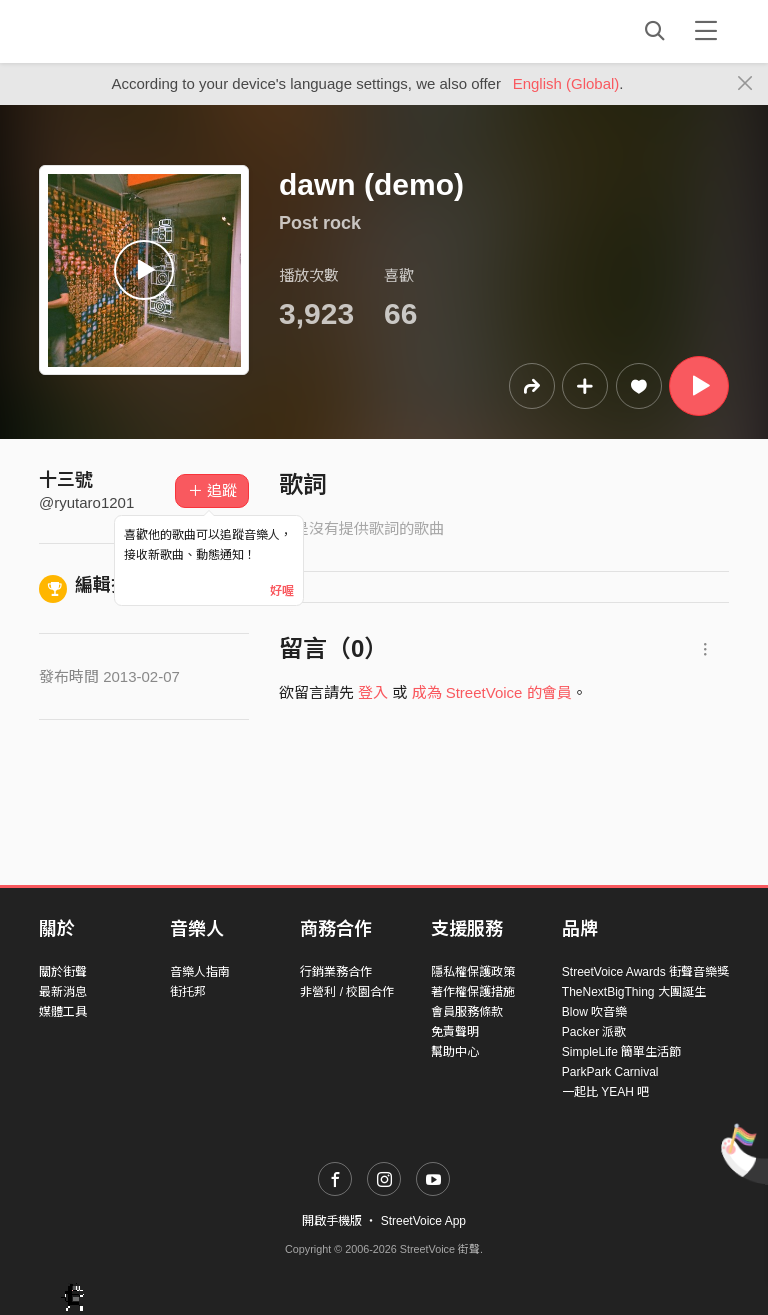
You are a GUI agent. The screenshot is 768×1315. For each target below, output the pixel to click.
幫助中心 (455, 1052)
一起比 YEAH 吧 (605, 1092)
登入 (373, 692)
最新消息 (63, 992)
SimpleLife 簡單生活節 (621, 1052)
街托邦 (188, 992)
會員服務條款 (467, 1012)
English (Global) (566, 83)
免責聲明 (455, 1032)
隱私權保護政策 (473, 972)
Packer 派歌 (594, 1032)
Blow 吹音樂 (594, 1012)
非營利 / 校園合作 (347, 992)
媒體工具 (63, 1012)
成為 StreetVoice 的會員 (492, 692)
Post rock (320, 223)
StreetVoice (121, 31)
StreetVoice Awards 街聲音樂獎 (645, 972)
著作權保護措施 (473, 992)
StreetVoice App (423, 1221)
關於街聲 (63, 972)
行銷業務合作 (336, 972)
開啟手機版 (332, 1221)
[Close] (745, 84)
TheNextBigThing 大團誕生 (634, 992)
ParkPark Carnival (610, 1072)
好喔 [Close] (282, 591)
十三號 (66, 480)
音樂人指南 (200, 972)
